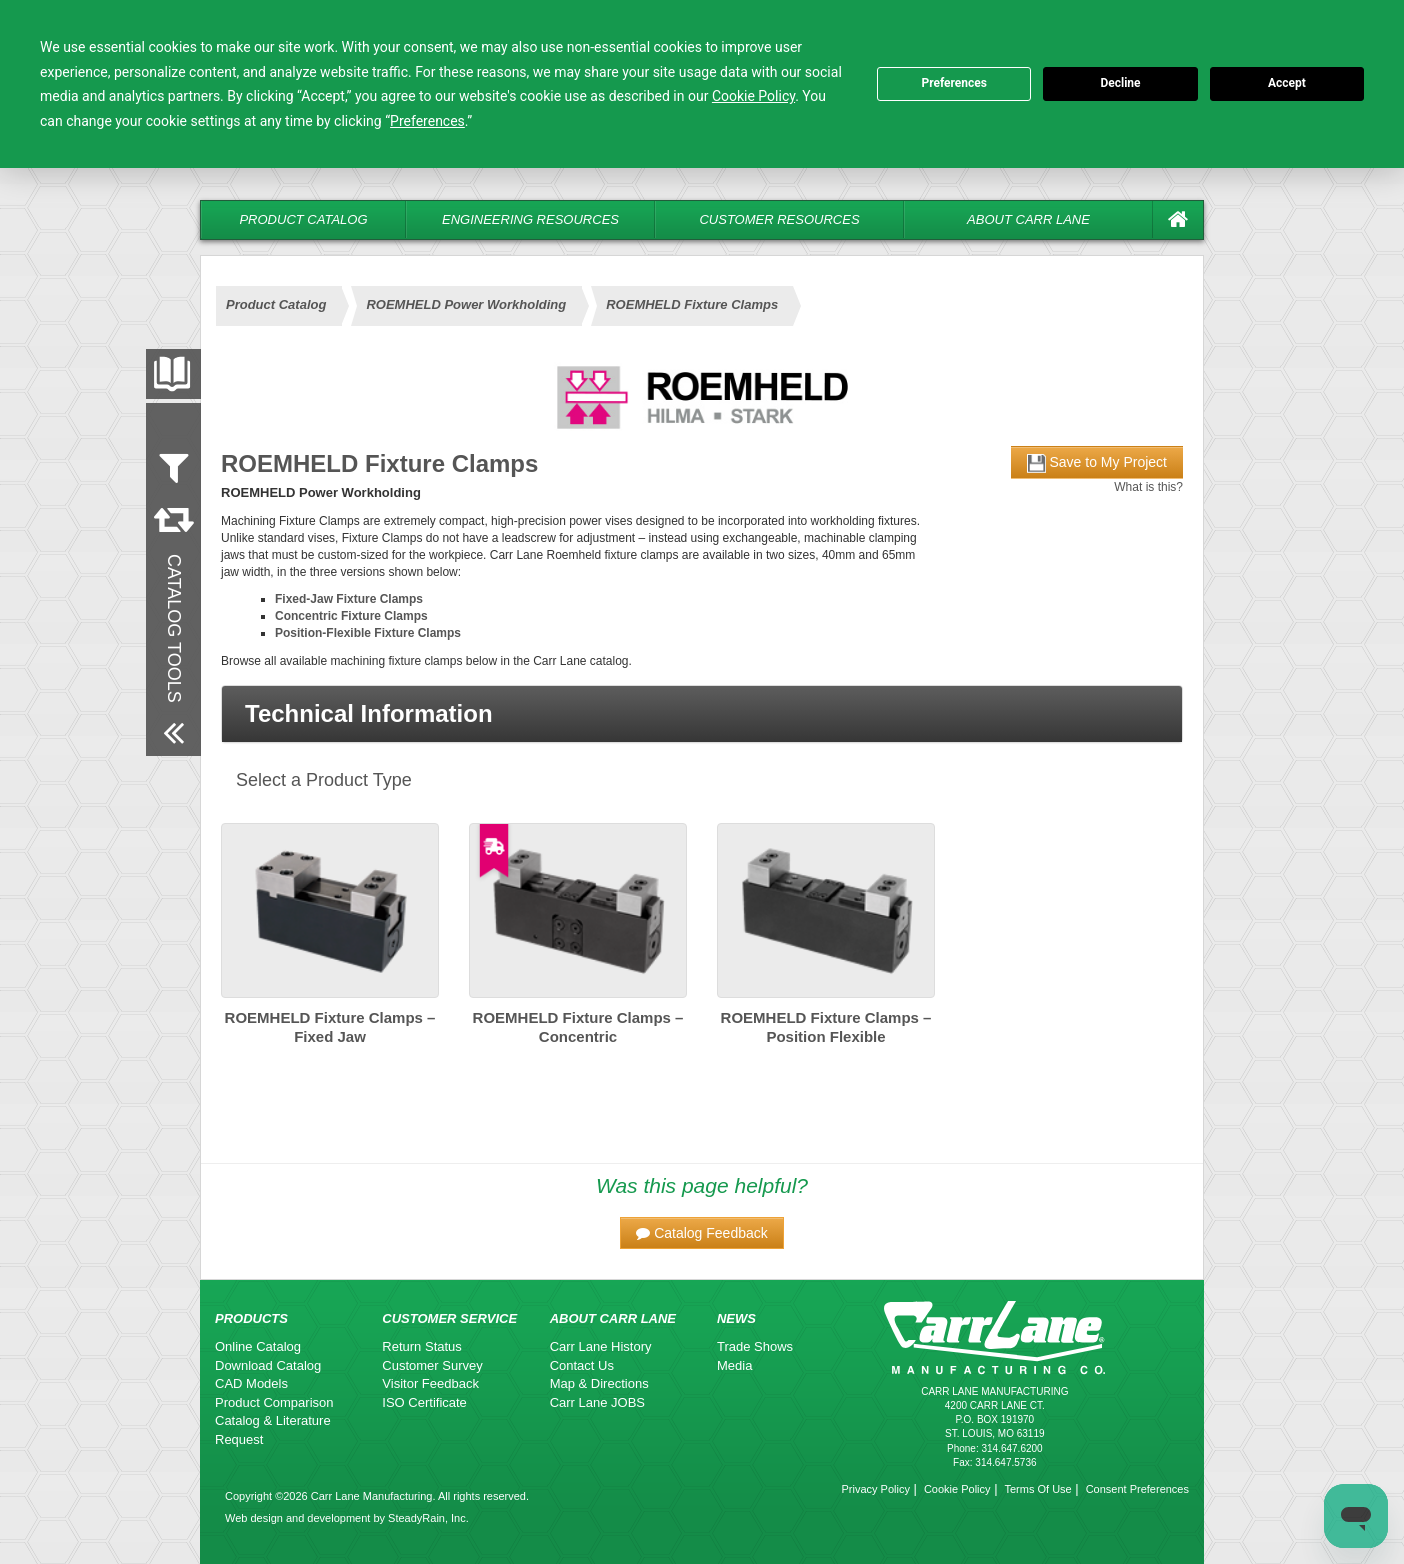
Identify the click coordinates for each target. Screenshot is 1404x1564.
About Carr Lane (1028, 219)
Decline (1120, 83)
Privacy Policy (875, 1489)
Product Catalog (303, 219)
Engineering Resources (530, 219)
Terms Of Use (1037, 1489)
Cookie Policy (957, 1489)
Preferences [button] (427, 121)
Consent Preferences (1137, 1489)
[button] (702, 714)
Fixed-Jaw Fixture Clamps (349, 599)
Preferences (954, 83)
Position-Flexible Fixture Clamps (368, 633)
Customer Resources (779, 219)
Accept (1287, 83)
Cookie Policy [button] (753, 96)
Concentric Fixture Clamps (351, 616)
